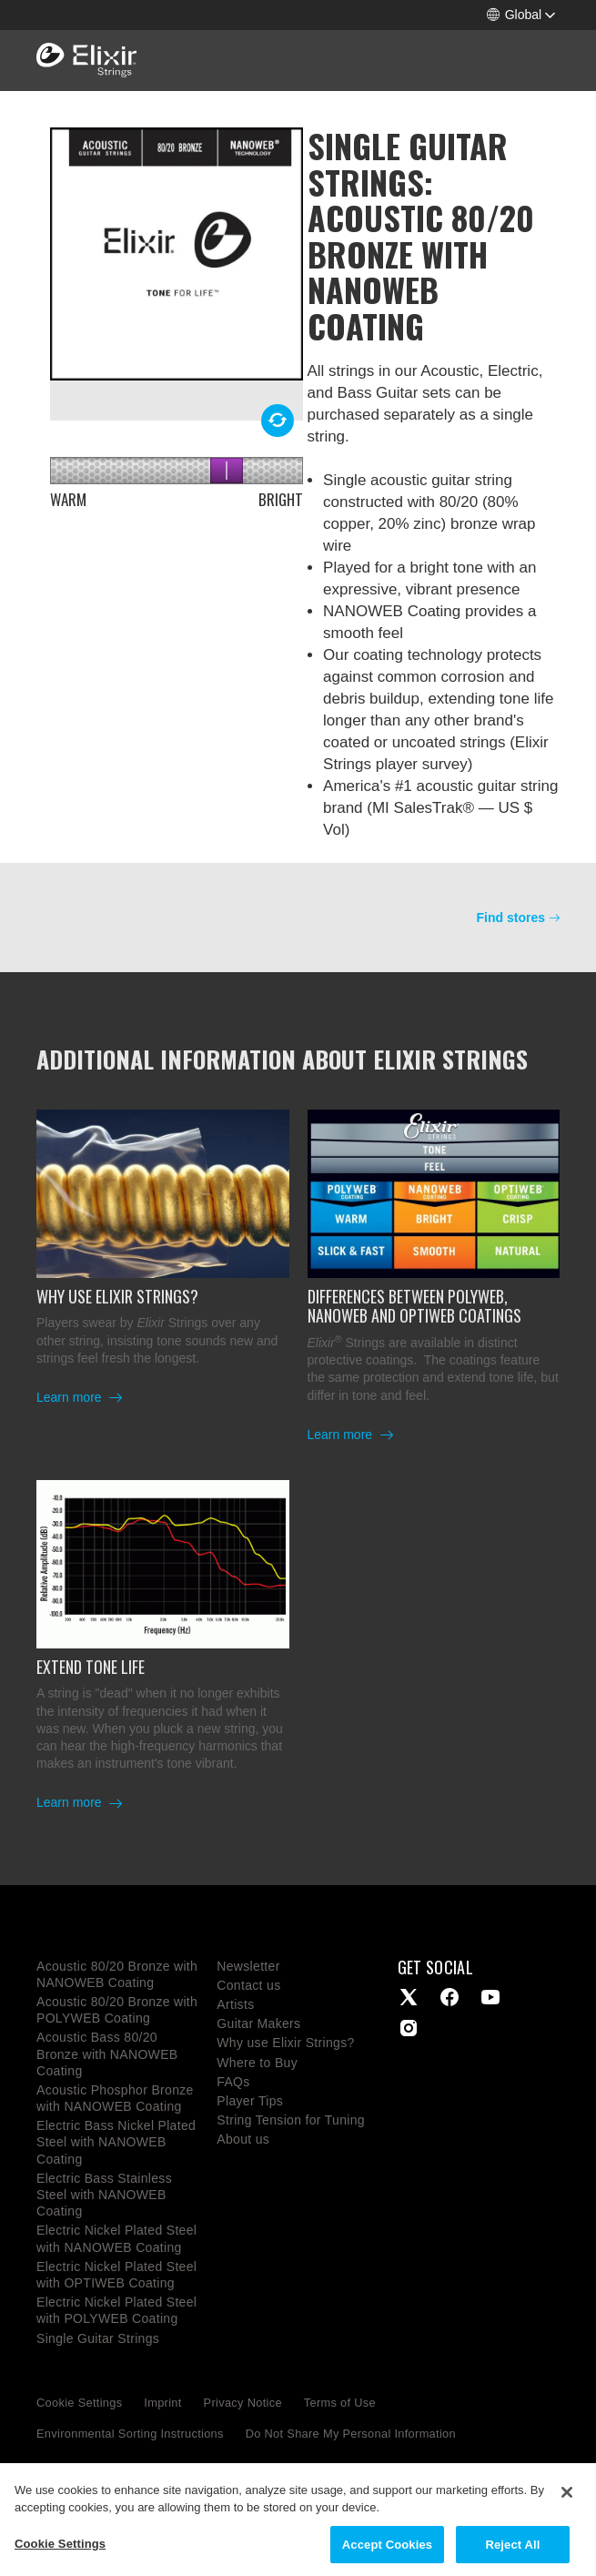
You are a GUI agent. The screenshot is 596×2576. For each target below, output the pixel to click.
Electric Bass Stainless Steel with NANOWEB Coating (104, 2194)
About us (243, 2139)
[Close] (567, 2506)
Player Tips (250, 2101)
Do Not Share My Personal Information (351, 2433)
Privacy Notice (243, 2402)
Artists (235, 2004)
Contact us (248, 1985)
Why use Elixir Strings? (285, 2042)
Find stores (511, 917)
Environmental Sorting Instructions (130, 2433)
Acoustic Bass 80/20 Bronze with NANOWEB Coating (106, 2053)
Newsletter (248, 1966)
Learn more (70, 1397)
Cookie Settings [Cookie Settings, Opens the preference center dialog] (60, 2557)
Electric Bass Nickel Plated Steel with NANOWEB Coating (116, 2141)
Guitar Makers (258, 2023)
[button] (521, 15)
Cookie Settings (79, 2402)
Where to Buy (257, 2062)
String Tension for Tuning (291, 2120)
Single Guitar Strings (97, 2338)
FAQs (233, 2081)
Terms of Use (340, 2402)
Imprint (162, 2402)
